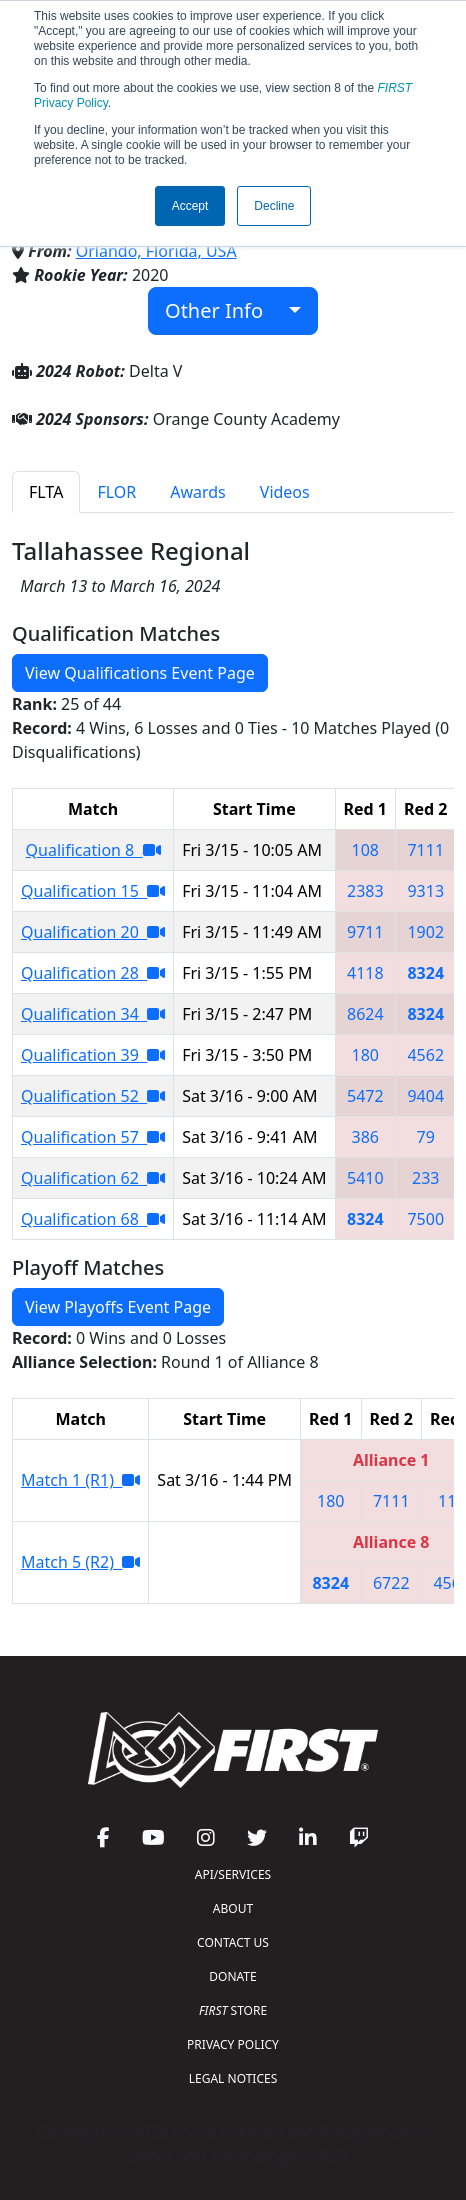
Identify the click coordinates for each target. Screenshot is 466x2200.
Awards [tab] (198, 492)
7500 (425, 1219)
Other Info (224, 310)
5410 (365, 1178)
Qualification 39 (93, 1055)
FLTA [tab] (46, 492)
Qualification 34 (93, 1014)
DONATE (232, 1976)
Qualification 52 (93, 1096)
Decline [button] (274, 206)
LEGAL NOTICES (233, 2078)
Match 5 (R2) (80, 1562)
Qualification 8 (93, 850)
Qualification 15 (93, 891)
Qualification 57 (93, 1137)
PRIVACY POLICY (233, 2044)
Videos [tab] (285, 492)
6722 (391, 1583)
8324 (425, 973)
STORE (233, 2010)
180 (365, 1055)
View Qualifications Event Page (140, 673)
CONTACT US (233, 1942)
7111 (425, 850)
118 (451, 1501)
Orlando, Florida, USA (156, 251)
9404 (425, 1096)
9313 (425, 891)
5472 (365, 1096)
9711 (365, 932)
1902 (425, 932)
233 (425, 1178)
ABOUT (233, 1908)
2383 (365, 891)
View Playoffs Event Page (118, 1307)
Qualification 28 (93, 973)
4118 (365, 973)
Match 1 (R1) (80, 1480)
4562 (425, 1055)
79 (426, 1137)
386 (365, 1137)
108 (365, 850)
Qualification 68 (93, 1219)
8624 (365, 1014)
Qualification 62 (93, 1178)
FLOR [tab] (116, 492)
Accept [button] (190, 206)
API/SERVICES (233, 1874)
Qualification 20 (93, 932)
